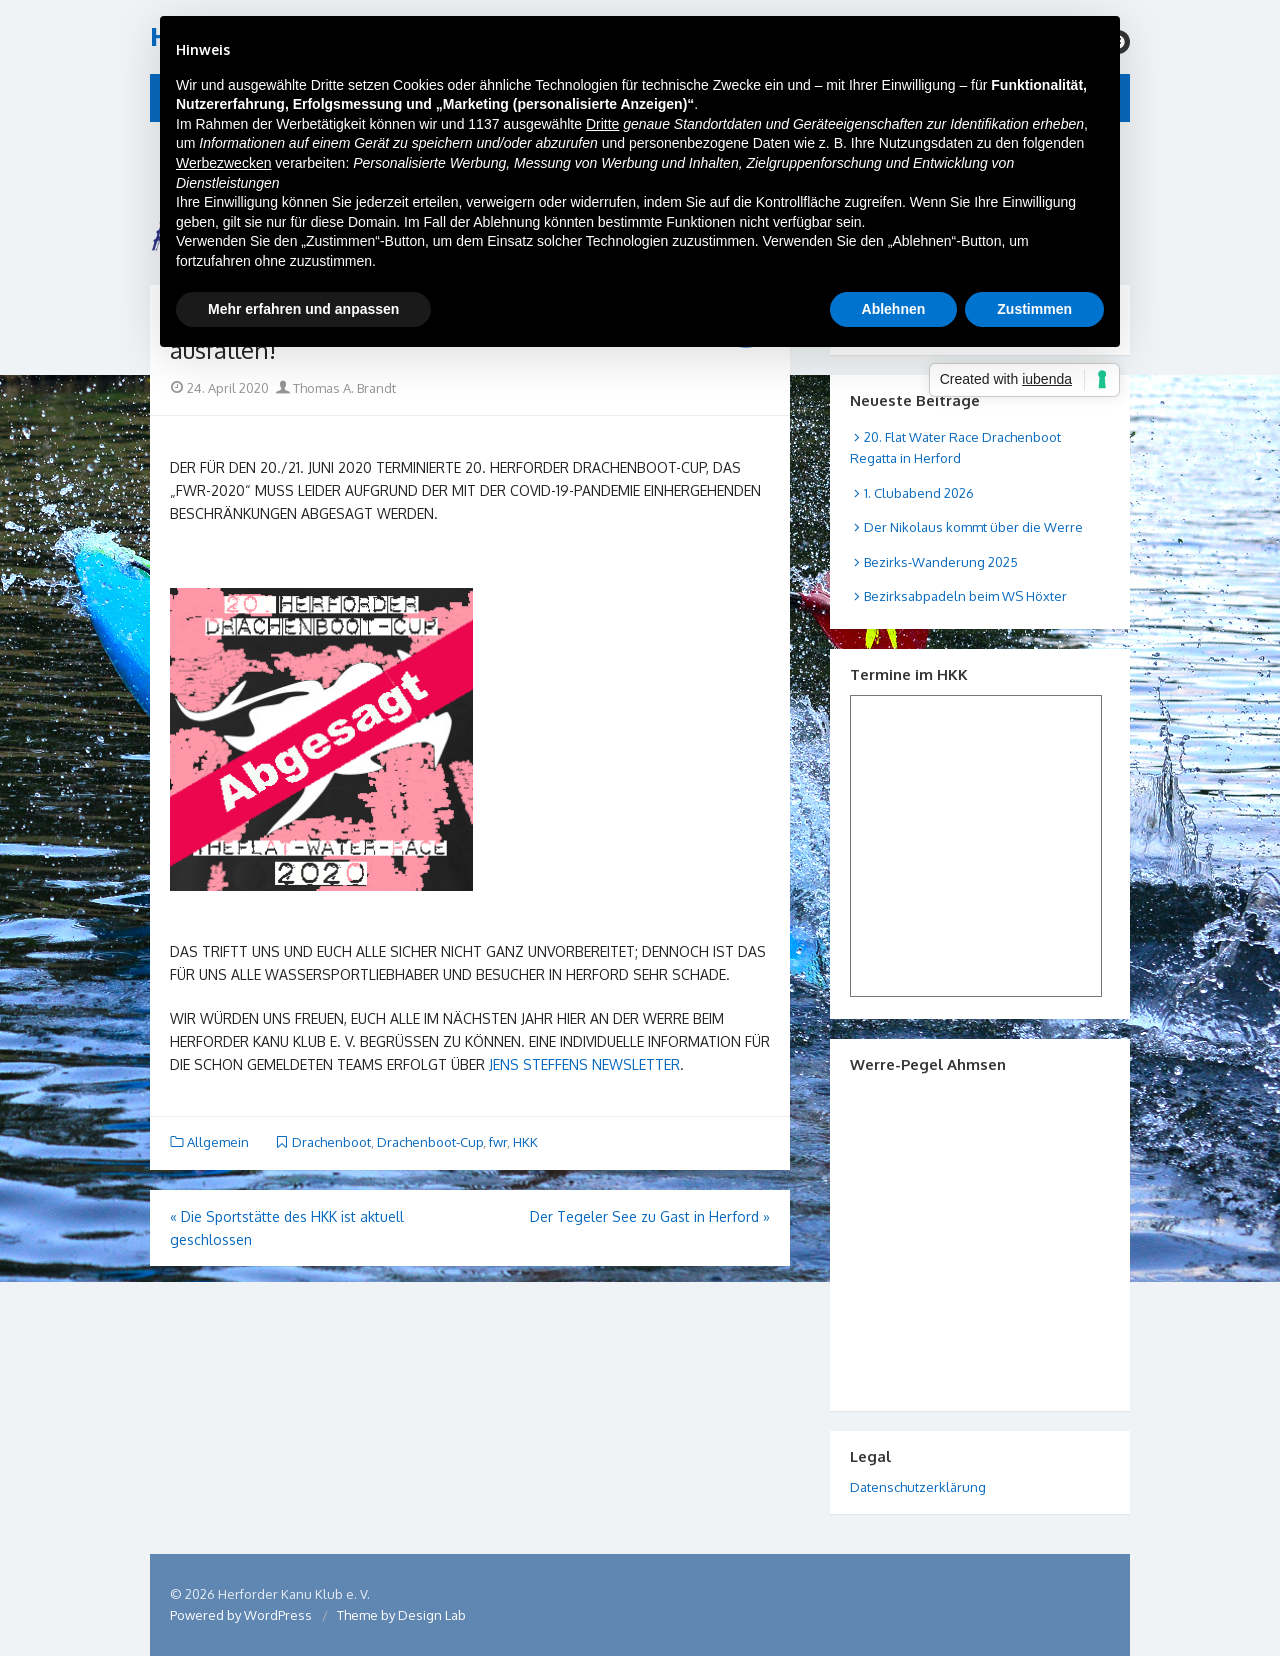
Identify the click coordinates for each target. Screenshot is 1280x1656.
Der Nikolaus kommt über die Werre (973, 527)
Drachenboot (331, 1142)
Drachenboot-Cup (430, 1142)
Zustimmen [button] (1034, 309)
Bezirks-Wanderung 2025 (941, 562)
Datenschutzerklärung (918, 1487)
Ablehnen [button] (894, 309)
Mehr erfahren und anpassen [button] (303, 309)
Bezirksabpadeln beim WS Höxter (965, 596)
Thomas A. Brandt (336, 388)
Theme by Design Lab (401, 1615)
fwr (498, 1142)
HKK (525, 1142)
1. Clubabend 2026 (919, 493)
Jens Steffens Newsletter (584, 1064)
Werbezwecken (223, 163)
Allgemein (218, 1142)
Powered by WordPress (241, 1615)
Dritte (602, 124)
